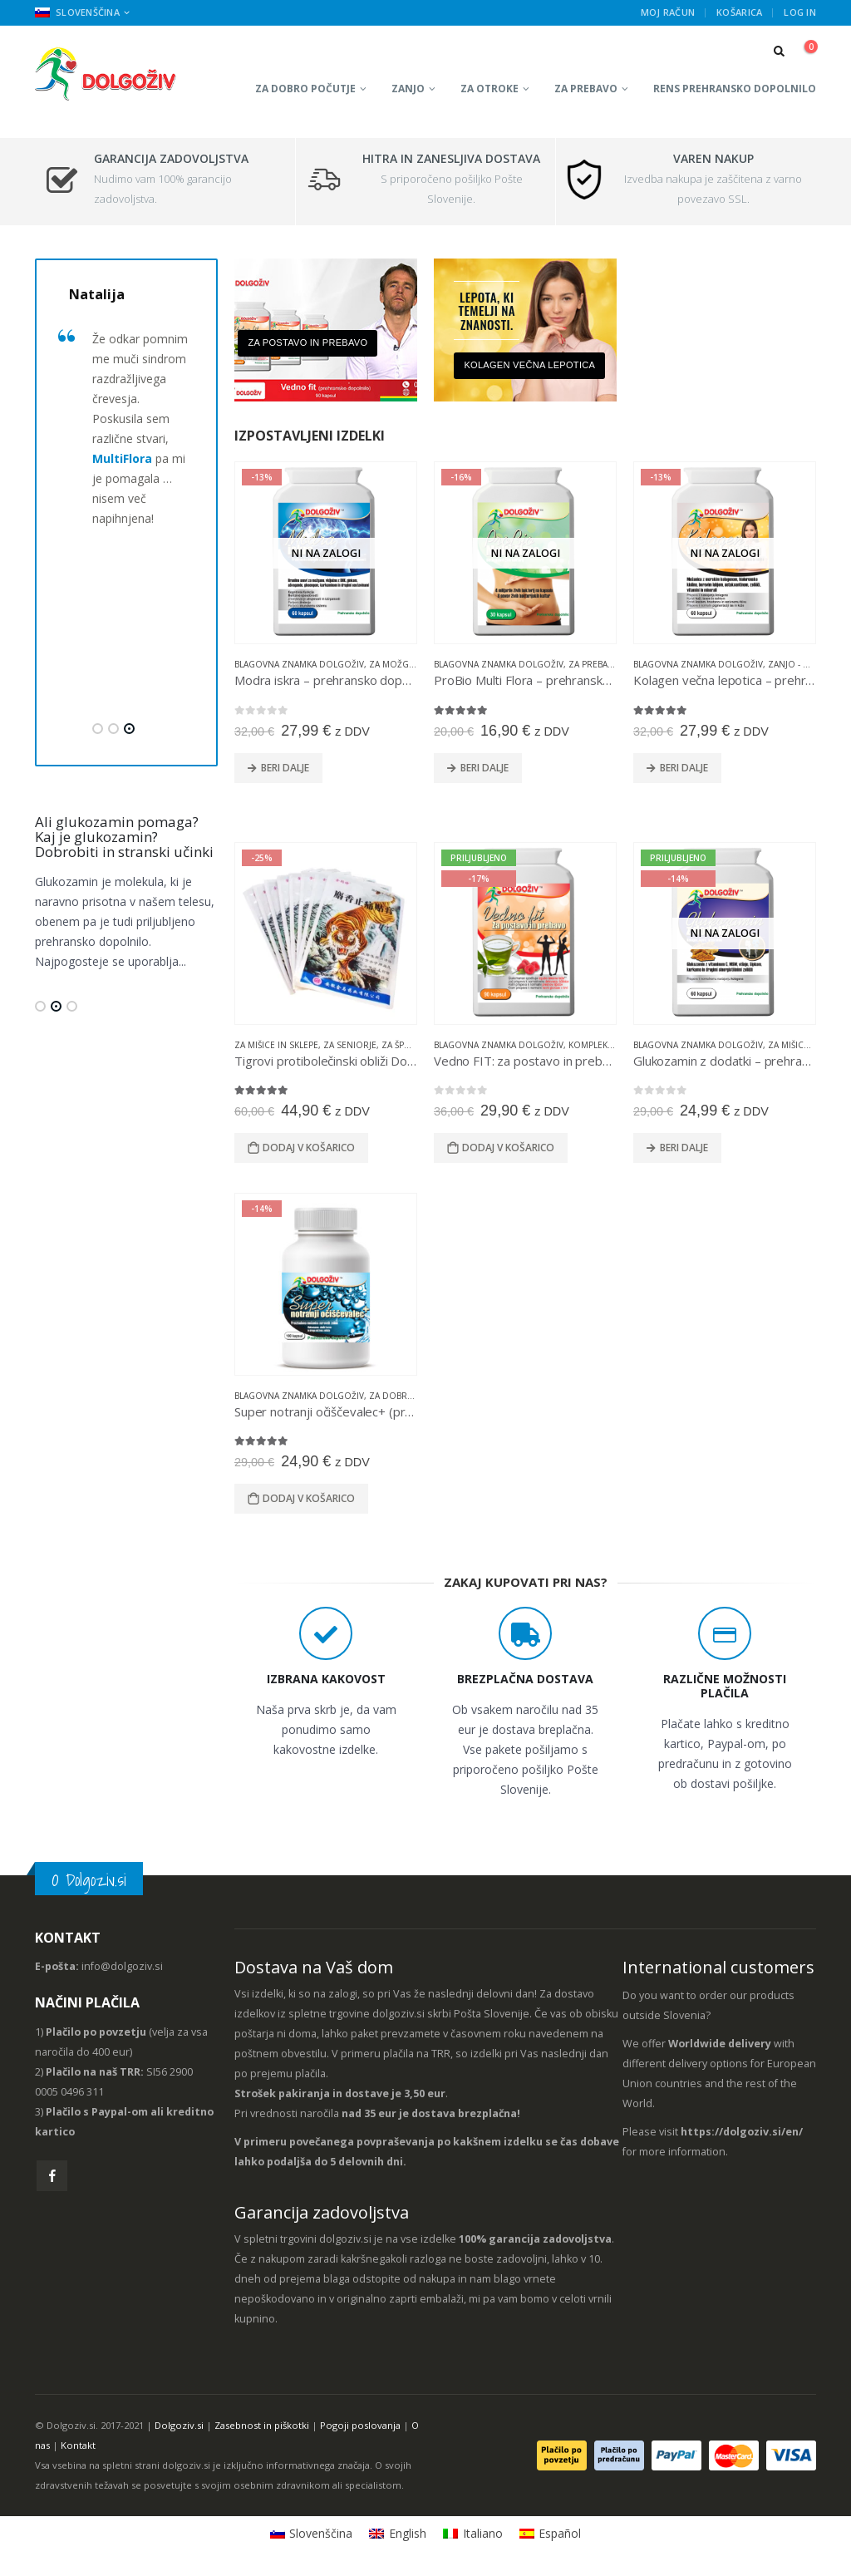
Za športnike (410, 1045)
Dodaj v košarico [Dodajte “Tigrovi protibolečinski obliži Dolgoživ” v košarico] (309, 1147)
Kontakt (78, 2445)
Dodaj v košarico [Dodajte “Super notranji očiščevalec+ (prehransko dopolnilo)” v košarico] (309, 1498)
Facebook (52, 2175)
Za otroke (489, 88)
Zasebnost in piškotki (261, 2425)
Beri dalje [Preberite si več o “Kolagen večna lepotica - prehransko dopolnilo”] (684, 768)
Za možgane (397, 664)
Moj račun (668, 12)
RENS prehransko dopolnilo (734, 88)
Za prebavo (585, 88)
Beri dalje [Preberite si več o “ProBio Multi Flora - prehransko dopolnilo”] (484, 768)
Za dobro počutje (305, 88)
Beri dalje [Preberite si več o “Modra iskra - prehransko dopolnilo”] (285, 768)
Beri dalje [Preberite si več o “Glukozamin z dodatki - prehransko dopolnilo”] (684, 1147)
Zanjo (408, 88)
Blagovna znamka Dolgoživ (299, 664)
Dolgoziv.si (179, 2425)
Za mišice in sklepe (276, 1045)
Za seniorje (349, 1045)
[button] (98, 728)
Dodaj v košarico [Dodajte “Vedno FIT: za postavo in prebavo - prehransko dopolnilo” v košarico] (508, 1147)
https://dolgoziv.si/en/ (742, 2132)
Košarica (739, 12)
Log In (800, 12)
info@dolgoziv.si (122, 1966)
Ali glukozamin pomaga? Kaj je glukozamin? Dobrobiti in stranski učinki (124, 836)
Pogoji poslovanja (360, 2425)
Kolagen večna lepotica (529, 365)
